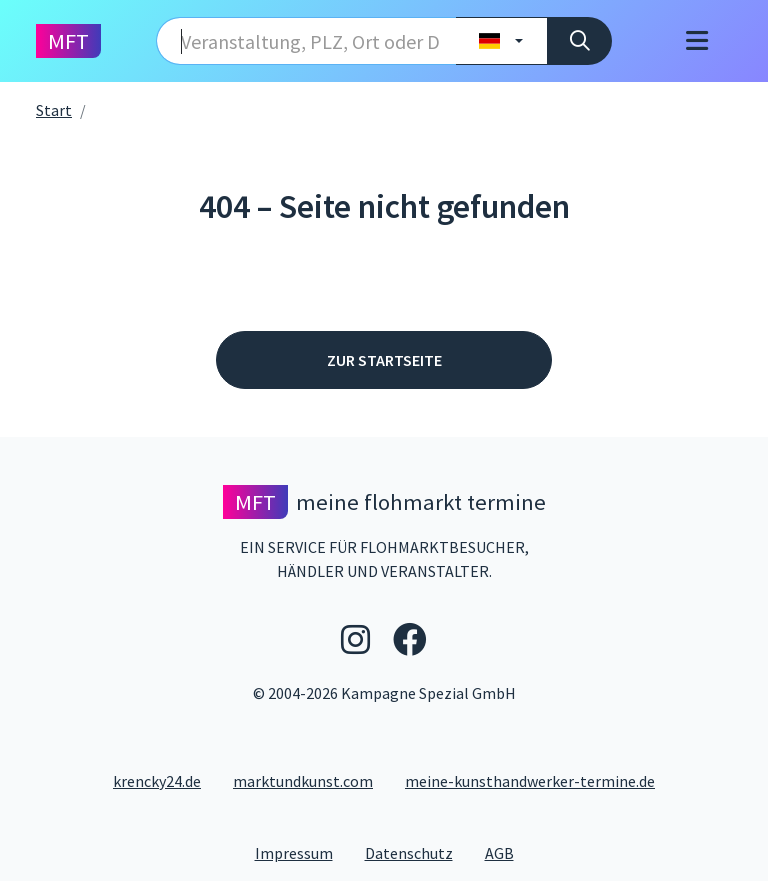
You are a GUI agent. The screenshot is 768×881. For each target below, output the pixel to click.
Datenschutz (417, 852)
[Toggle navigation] (697, 41)
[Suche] (579, 41)
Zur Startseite (384, 360)
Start (54, 110)
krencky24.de (157, 781)
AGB (507, 852)
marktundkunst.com (303, 781)
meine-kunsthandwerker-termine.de (530, 781)
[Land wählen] (501, 41)
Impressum (302, 852)
